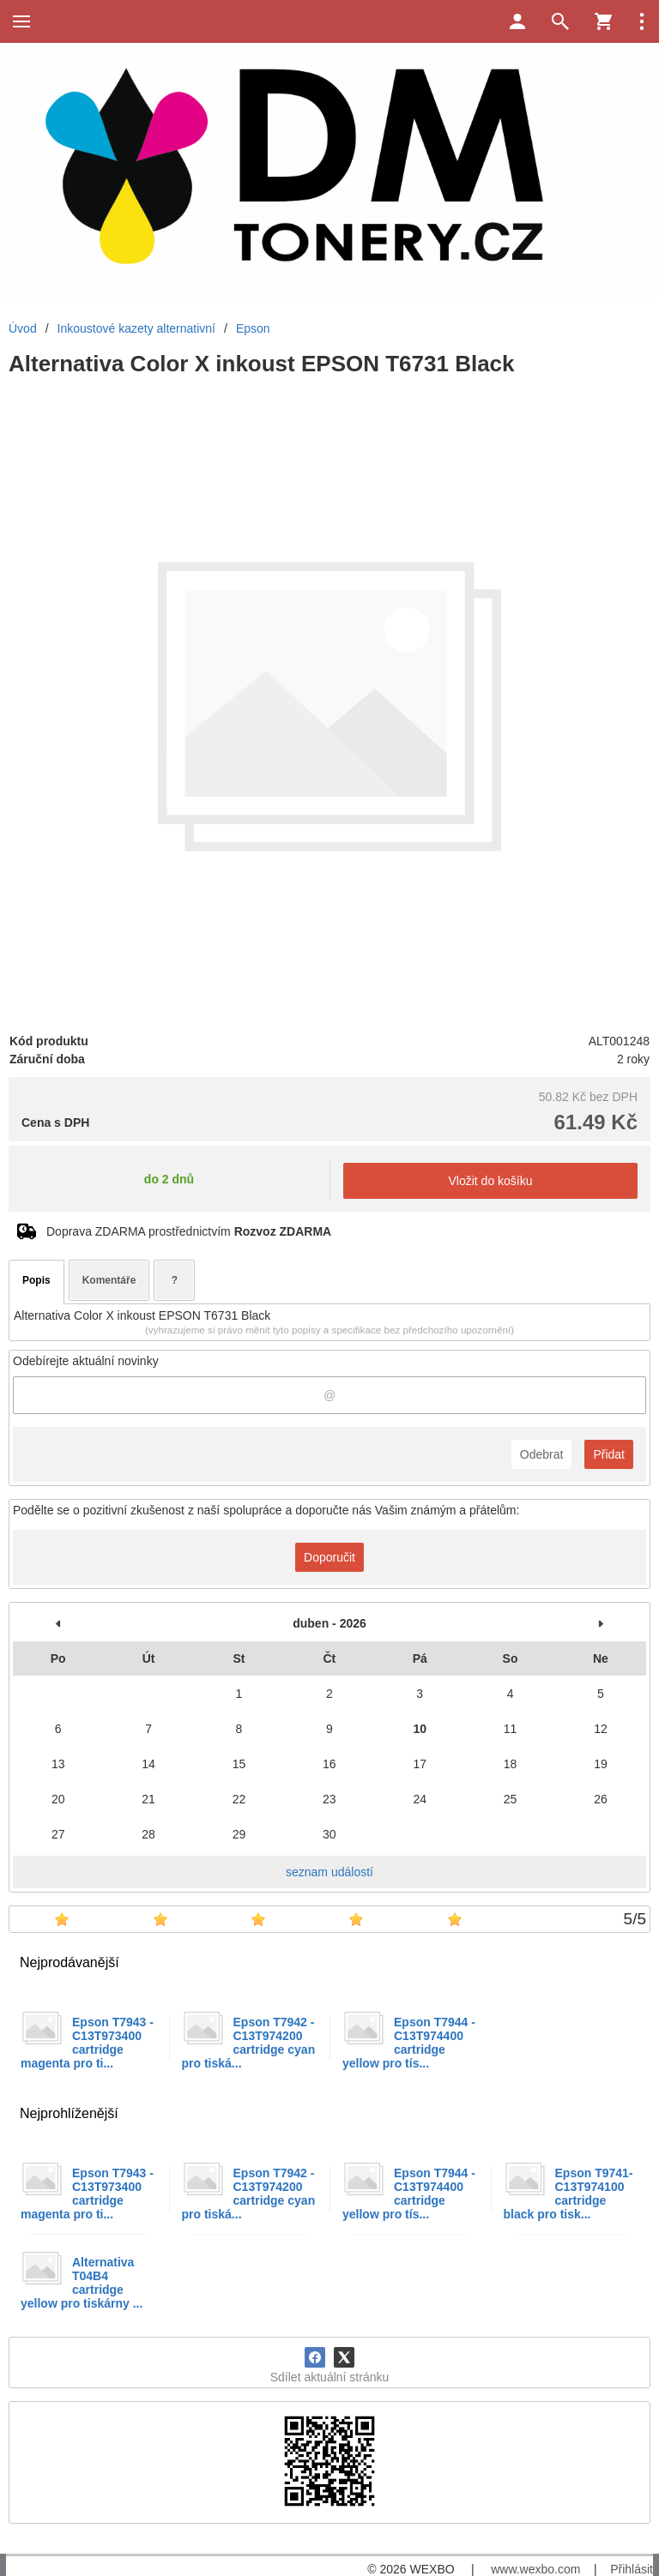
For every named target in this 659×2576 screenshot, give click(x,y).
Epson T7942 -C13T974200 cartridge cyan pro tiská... (249, 2042)
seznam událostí (329, 1872)
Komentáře (109, 1280)
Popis (36, 1280)
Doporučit (329, 1557)
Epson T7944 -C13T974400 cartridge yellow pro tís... (408, 2042)
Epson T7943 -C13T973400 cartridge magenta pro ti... (87, 2042)
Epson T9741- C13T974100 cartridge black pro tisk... (568, 2193)
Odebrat (542, 1454)
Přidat (609, 1454)
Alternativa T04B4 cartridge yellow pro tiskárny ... (81, 2282)
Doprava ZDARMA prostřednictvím (188, 1231)
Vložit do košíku (490, 1181)
